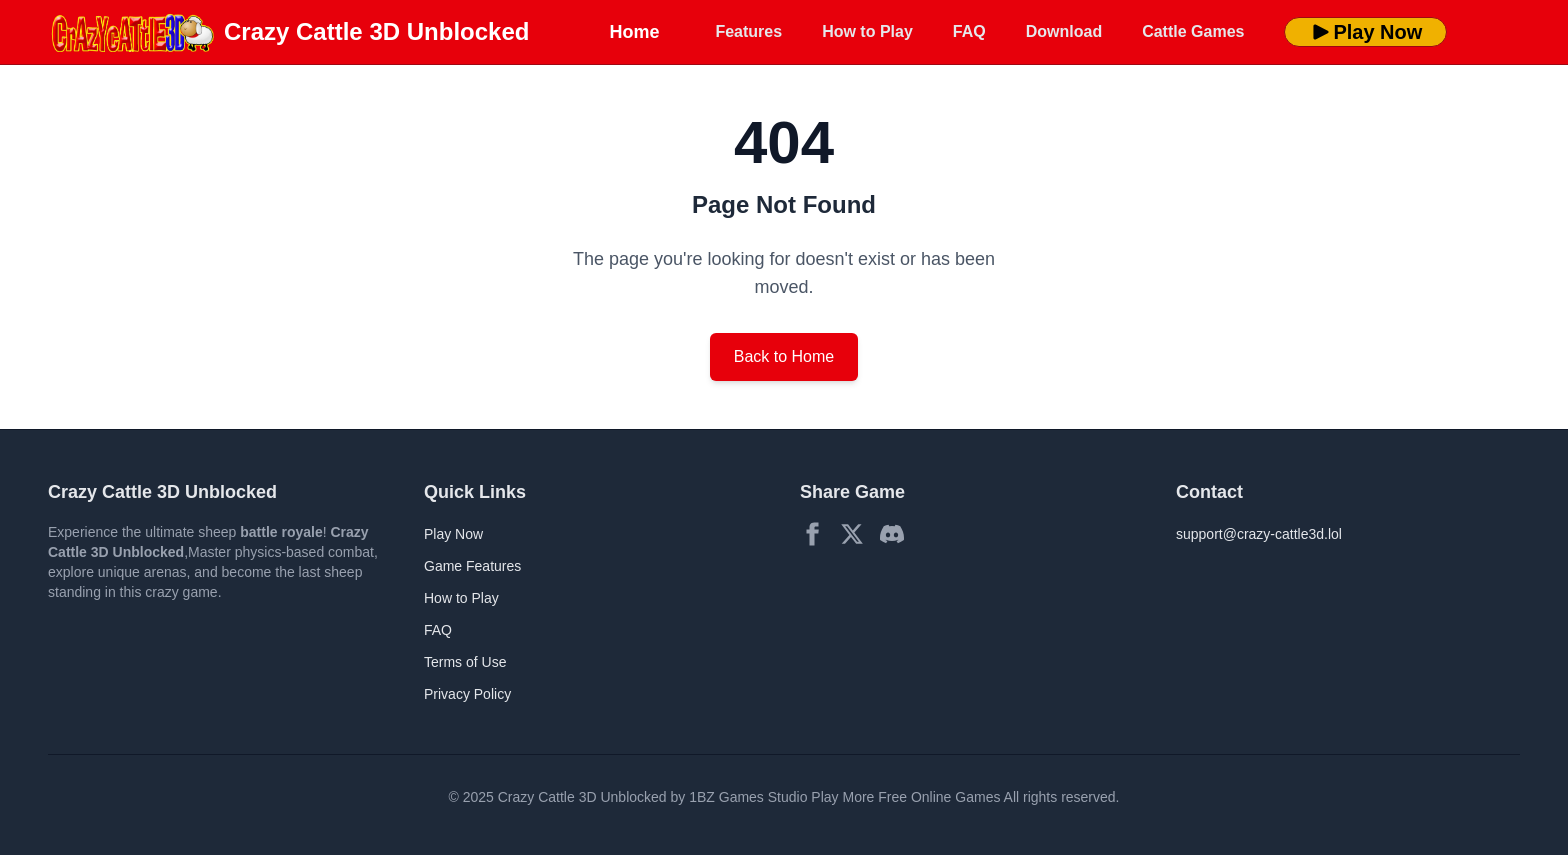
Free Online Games (939, 797)
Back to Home (784, 356)
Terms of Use (465, 662)
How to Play (867, 31)
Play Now (1365, 32)
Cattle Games (1193, 31)
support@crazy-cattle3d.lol (1259, 534)
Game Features (472, 566)
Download (1064, 31)
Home (634, 32)
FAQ (969, 31)
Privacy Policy (467, 694)
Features (748, 31)
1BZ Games (726, 797)
